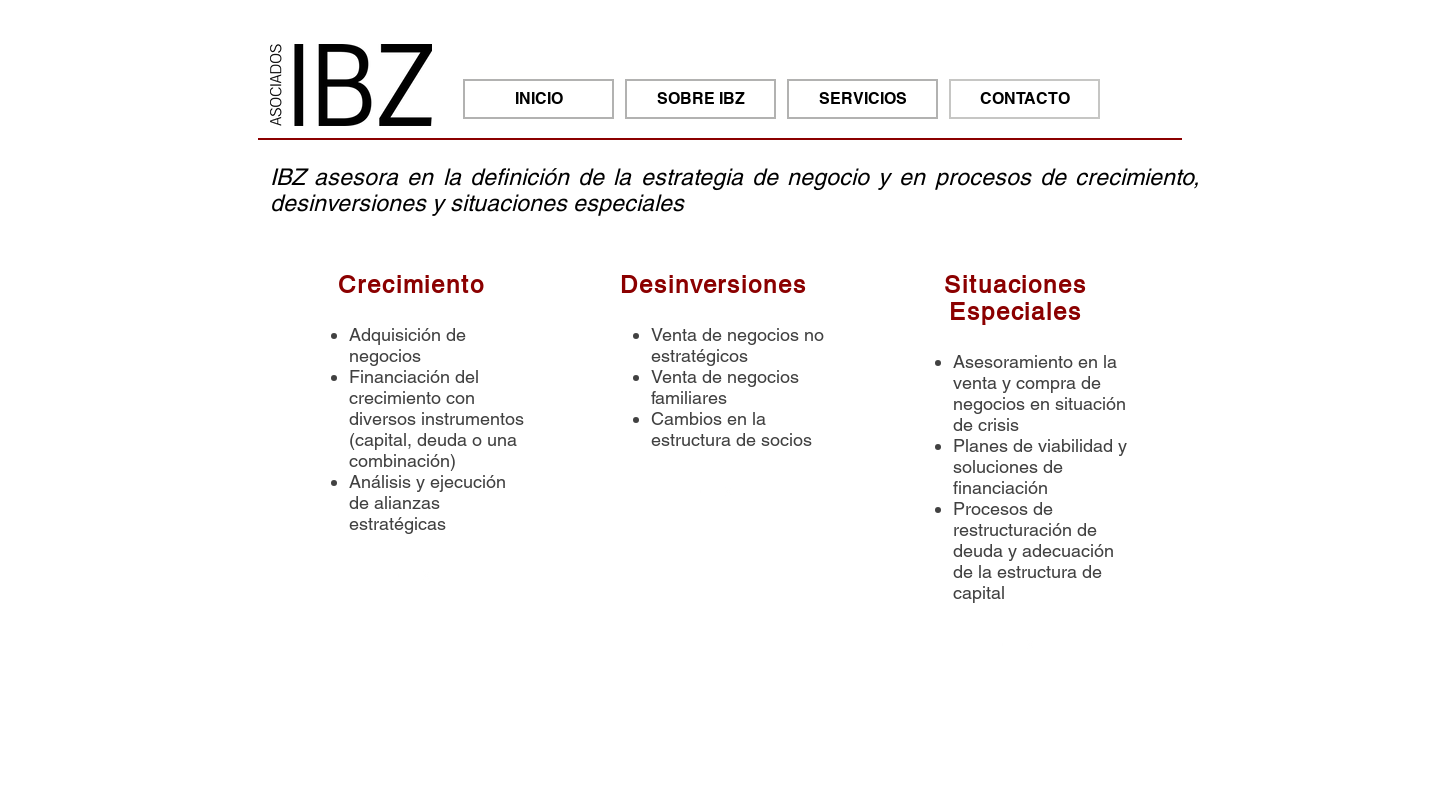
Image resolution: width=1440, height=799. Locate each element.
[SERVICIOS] (862, 99)
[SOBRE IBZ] (700, 99)
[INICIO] (538, 99)
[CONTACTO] (1024, 99)
